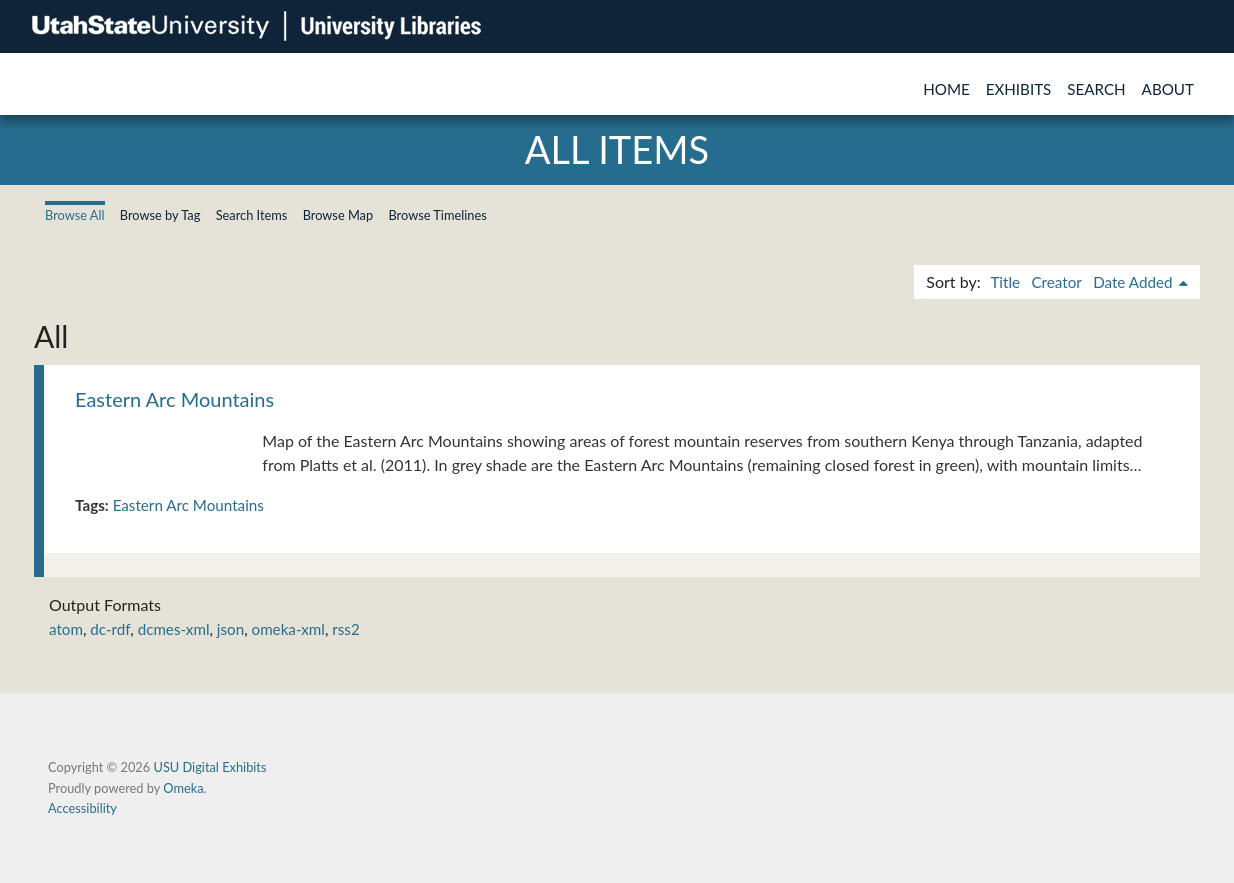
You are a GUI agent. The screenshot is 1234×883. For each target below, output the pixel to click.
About (1168, 89)
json (230, 629)
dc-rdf (110, 629)
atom (66, 629)
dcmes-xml (174, 629)
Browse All (75, 215)
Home (946, 89)
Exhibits (1019, 89)
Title (1005, 282)
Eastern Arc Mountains (174, 399)
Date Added (1134, 282)
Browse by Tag (160, 215)
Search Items (252, 215)
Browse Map (338, 215)
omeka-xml (288, 629)
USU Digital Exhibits (209, 767)
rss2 (345, 629)
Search (1096, 89)
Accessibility (82, 808)
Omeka (183, 788)
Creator (1056, 282)
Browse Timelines (437, 215)
